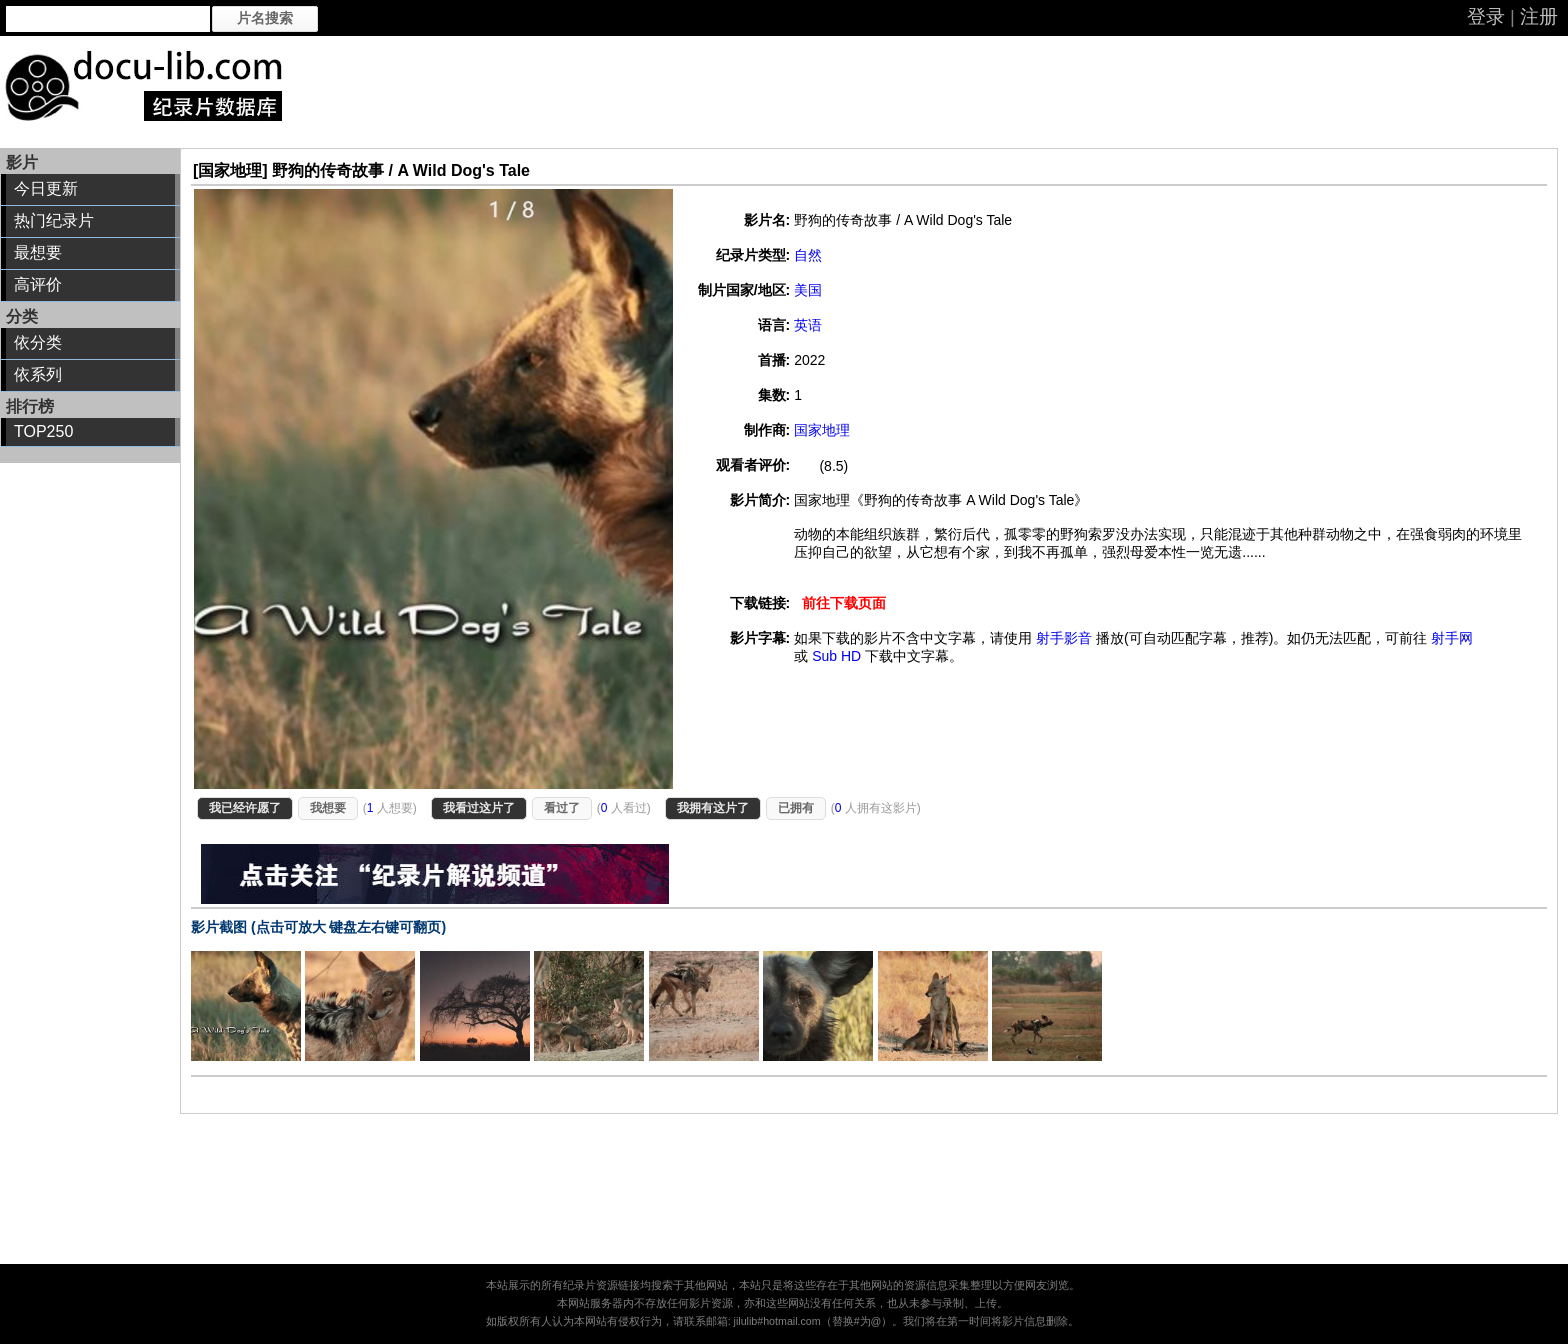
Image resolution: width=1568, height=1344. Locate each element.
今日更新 (46, 188)
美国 (808, 290)
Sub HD (836, 656)
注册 (1539, 16)
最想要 (38, 252)
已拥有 (796, 808)
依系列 (38, 374)
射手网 (1452, 638)
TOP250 (43, 431)
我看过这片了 (479, 808)
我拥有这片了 (713, 808)
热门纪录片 (54, 220)
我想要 (328, 808)
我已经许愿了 (245, 808)
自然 (808, 255)
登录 (1486, 16)
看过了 (562, 808)
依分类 (38, 342)
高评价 (38, 284)
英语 (808, 325)
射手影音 (1064, 638)
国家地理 (822, 430)
